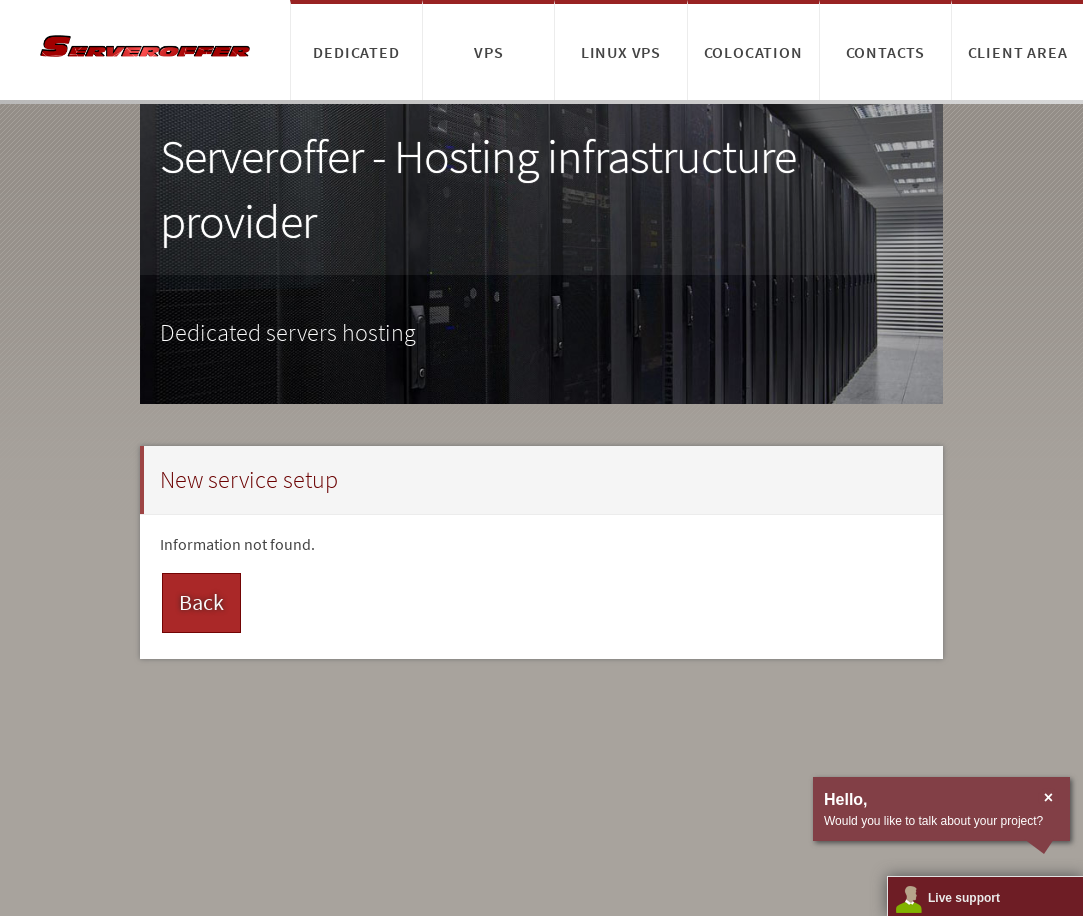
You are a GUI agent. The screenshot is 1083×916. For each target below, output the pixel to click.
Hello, (846, 799)
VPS (488, 52)
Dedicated (356, 52)
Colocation (753, 52)
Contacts (885, 52)
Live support (964, 898)
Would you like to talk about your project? (933, 821)
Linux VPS (621, 52)
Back (201, 602)
